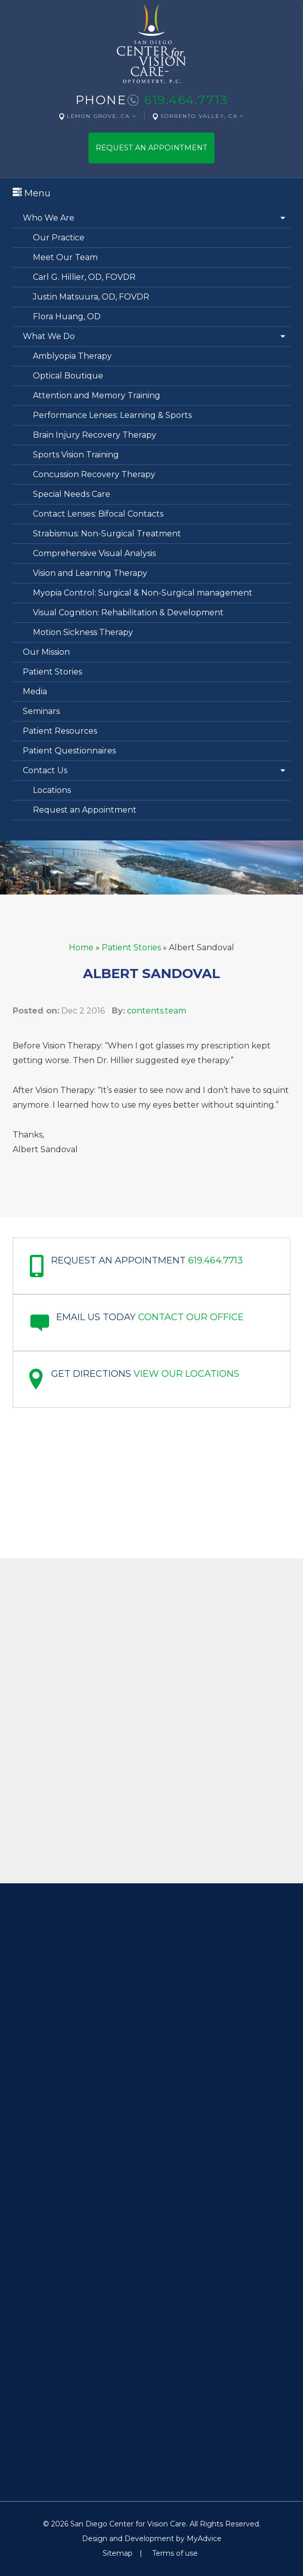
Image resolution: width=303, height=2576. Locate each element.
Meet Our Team (65, 257)
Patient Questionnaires (69, 750)
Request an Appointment (85, 810)
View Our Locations (186, 1373)
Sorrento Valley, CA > (202, 116)
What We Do (49, 336)
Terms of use (175, 2553)
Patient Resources (60, 731)
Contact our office (191, 1317)
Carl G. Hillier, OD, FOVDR (84, 277)
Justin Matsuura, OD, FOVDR (91, 297)
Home (81, 947)
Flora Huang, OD (67, 316)
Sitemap (118, 2553)
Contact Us (45, 770)
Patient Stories (52, 672)
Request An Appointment (151, 147)
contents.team (156, 1011)
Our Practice (58, 237)
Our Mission (46, 652)
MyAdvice (204, 2538)
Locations (52, 790)
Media (35, 691)
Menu (32, 193)
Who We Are (48, 218)
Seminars (41, 711)
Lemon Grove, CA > (102, 116)
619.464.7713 (186, 100)
